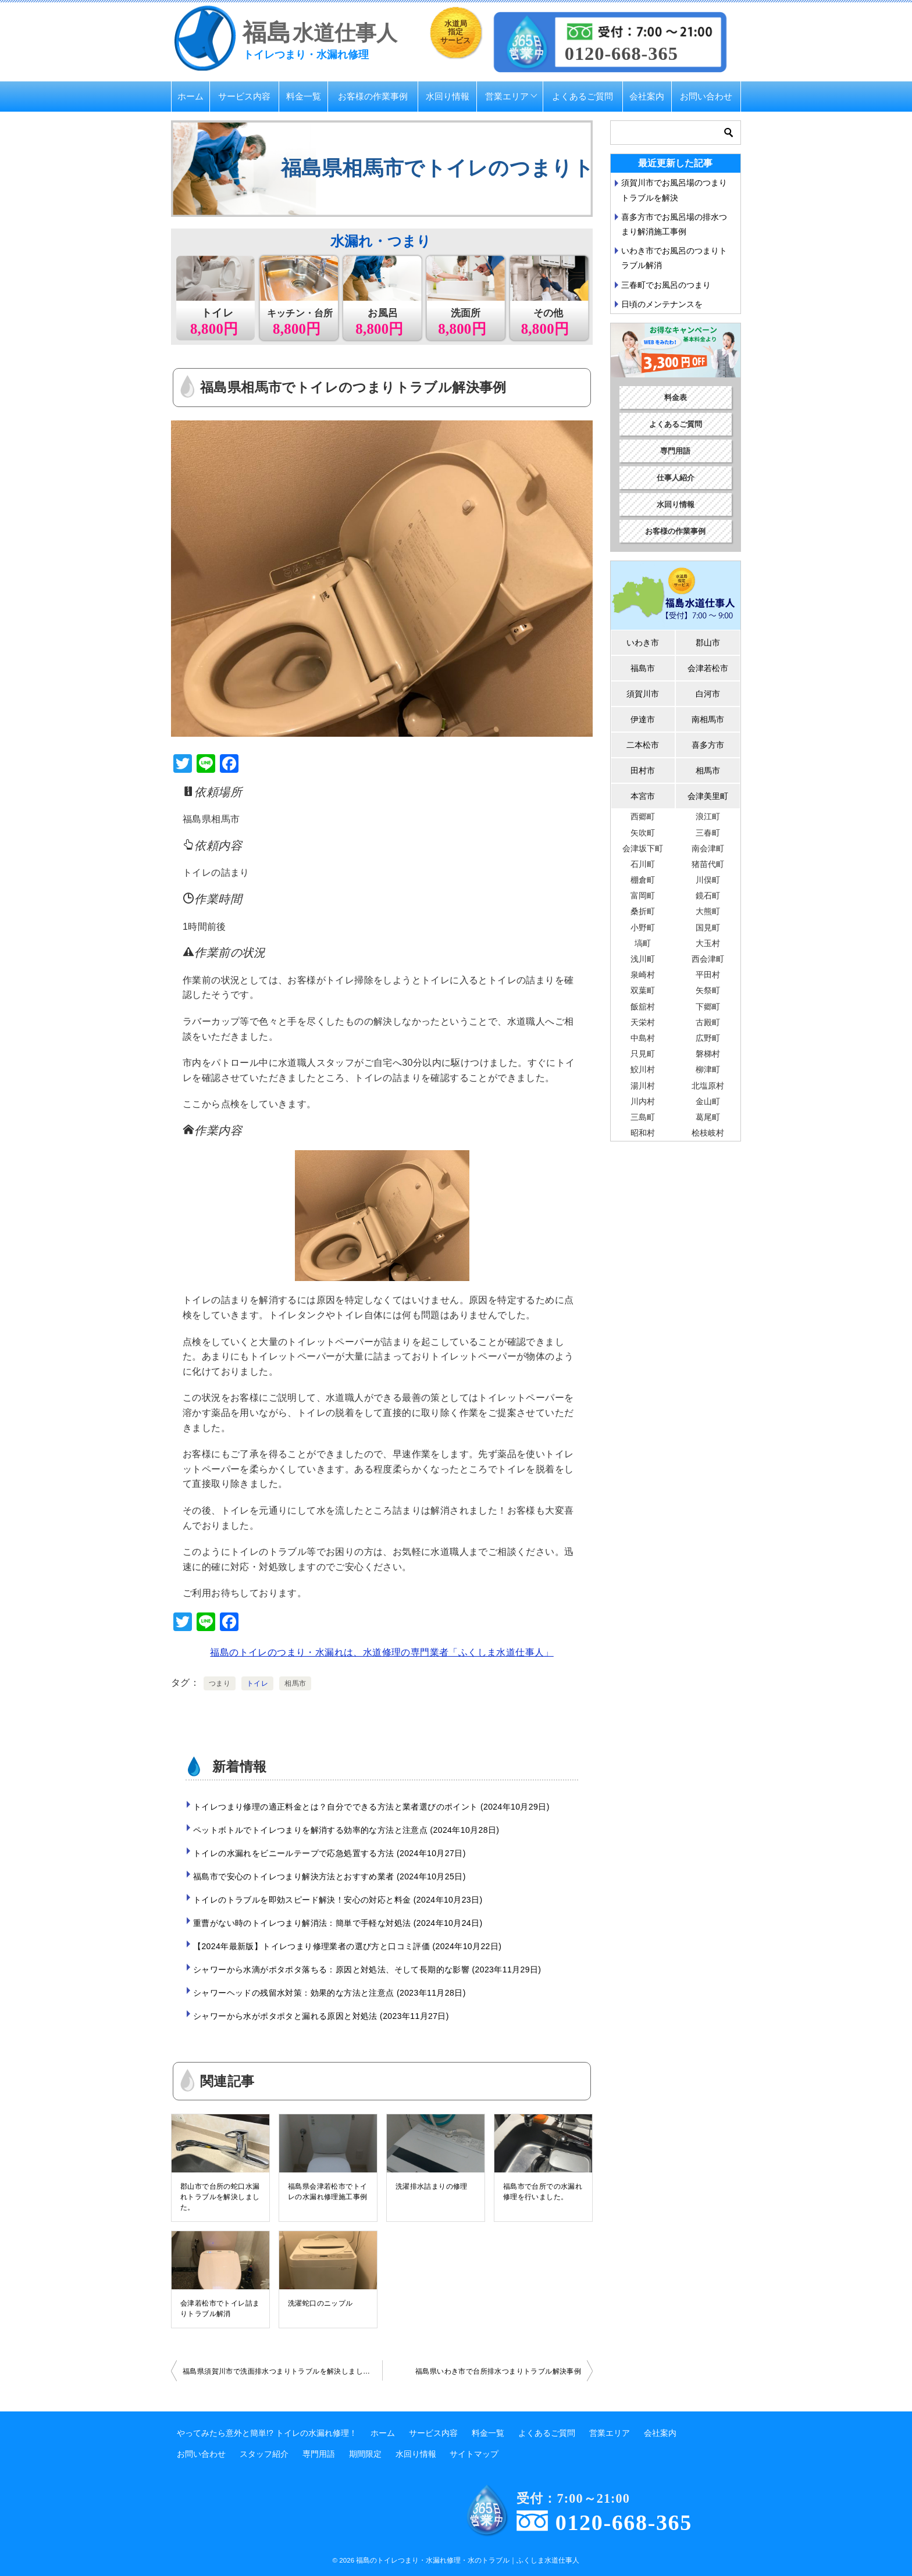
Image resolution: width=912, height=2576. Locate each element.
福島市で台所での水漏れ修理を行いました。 (542, 2191)
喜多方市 (708, 745)
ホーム (190, 96)
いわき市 (642, 642)
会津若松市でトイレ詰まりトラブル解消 (219, 2308)
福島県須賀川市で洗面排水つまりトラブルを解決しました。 (280, 2371)
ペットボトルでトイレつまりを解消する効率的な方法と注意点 (346, 1830)
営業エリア (507, 96)
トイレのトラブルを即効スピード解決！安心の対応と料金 (338, 1899)
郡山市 (708, 642)
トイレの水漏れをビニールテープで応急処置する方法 (329, 1853)
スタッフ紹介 (264, 2454)
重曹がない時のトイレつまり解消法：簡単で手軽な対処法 (338, 1923)
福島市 (642, 668)
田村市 (642, 770)
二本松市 (642, 745)
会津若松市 (707, 668)
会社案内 (646, 96)
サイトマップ (474, 2454)
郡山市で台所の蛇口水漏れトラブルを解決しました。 (219, 2196)
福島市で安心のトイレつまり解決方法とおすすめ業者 (329, 1876)
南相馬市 (708, 719)
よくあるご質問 (582, 96)
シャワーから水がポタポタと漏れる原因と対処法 (321, 2016)
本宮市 (642, 796)
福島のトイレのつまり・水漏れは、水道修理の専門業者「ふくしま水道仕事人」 (381, 1652)
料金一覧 (303, 96)
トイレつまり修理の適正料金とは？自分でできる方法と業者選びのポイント (371, 1806)
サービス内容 (244, 96)
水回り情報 (447, 96)
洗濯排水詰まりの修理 (432, 2186)
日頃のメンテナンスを (662, 304)
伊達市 (642, 719)
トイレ (257, 1683)
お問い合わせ (706, 96)
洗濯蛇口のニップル (320, 2303)
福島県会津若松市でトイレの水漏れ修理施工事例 (327, 2191)
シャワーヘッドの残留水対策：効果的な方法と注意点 (329, 1992)
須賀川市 (642, 693)
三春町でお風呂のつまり (666, 285)
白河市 (708, 693)
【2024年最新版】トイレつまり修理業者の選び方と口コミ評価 (347, 1946)
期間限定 (365, 2454)
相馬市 (295, 1683)
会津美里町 (707, 796)
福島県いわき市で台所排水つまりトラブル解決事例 (498, 2371)
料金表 (675, 397)
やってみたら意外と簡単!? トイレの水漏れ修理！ (267, 2433)
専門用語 (675, 451)
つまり (219, 1683)
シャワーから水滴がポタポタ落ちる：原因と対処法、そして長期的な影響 (367, 1969)
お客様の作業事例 (373, 96)
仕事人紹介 (675, 477)
